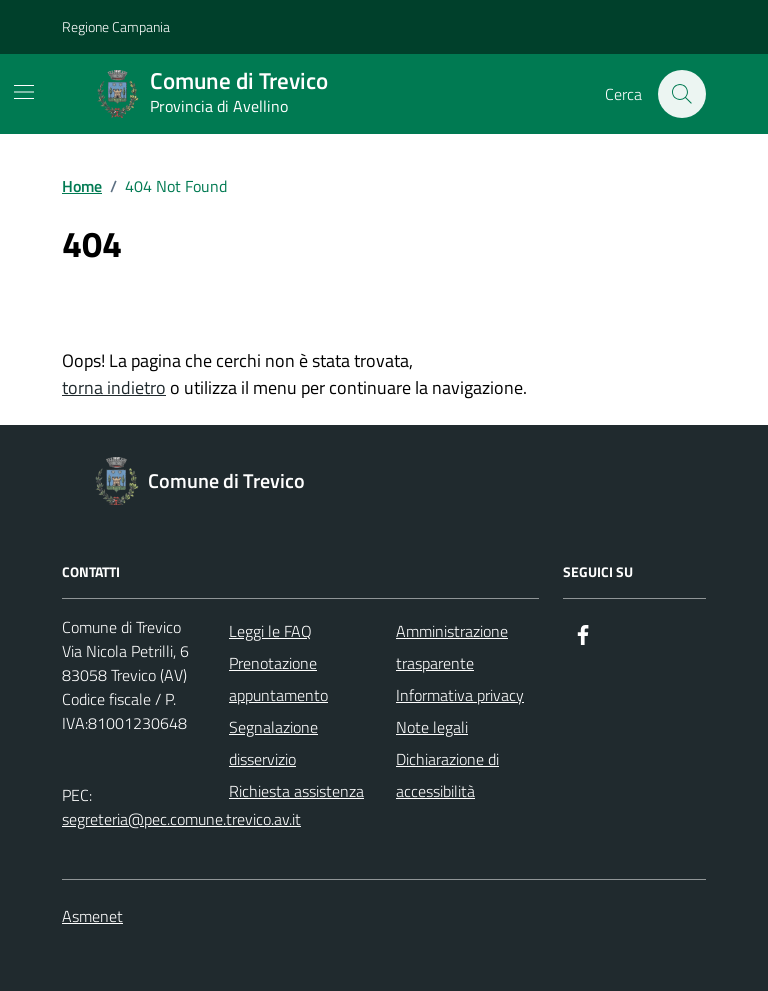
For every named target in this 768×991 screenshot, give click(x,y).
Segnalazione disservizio (273, 743)
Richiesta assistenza (296, 791)
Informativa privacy (460, 695)
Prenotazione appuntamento (278, 679)
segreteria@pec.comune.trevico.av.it (181, 819)
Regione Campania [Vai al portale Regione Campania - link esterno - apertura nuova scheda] (116, 26)
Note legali (432, 727)
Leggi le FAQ (270, 631)
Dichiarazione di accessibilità (447, 775)
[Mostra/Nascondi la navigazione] (24, 92)
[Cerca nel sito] (682, 94)
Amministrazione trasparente (452, 647)
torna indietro (114, 387)
